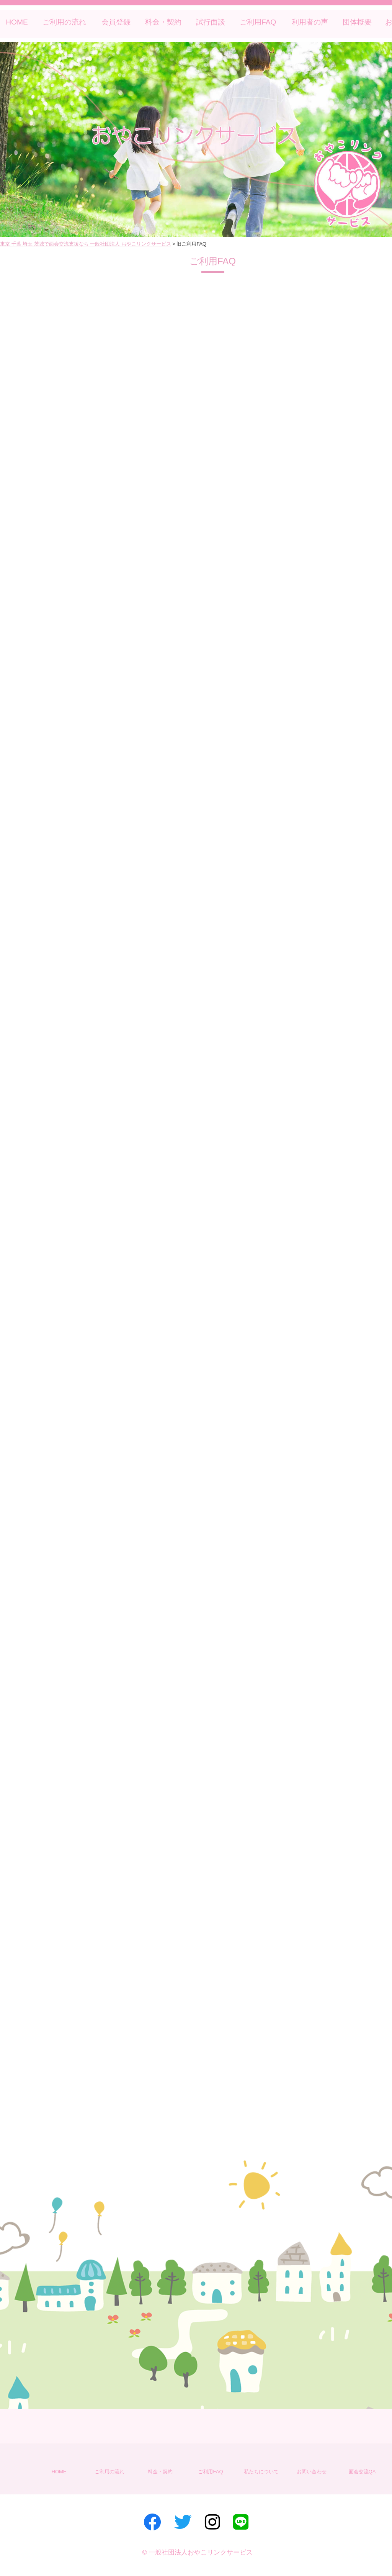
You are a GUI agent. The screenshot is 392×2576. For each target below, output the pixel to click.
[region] (196, 139)
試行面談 (210, 22)
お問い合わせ (312, 2471)
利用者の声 (310, 22)
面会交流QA (362, 2471)
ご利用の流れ (64, 22)
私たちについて (261, 2471)
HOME (17, 22)
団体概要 (357, 22)
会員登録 (116, 22)
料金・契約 (163, 22)
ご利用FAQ (258, 22)
